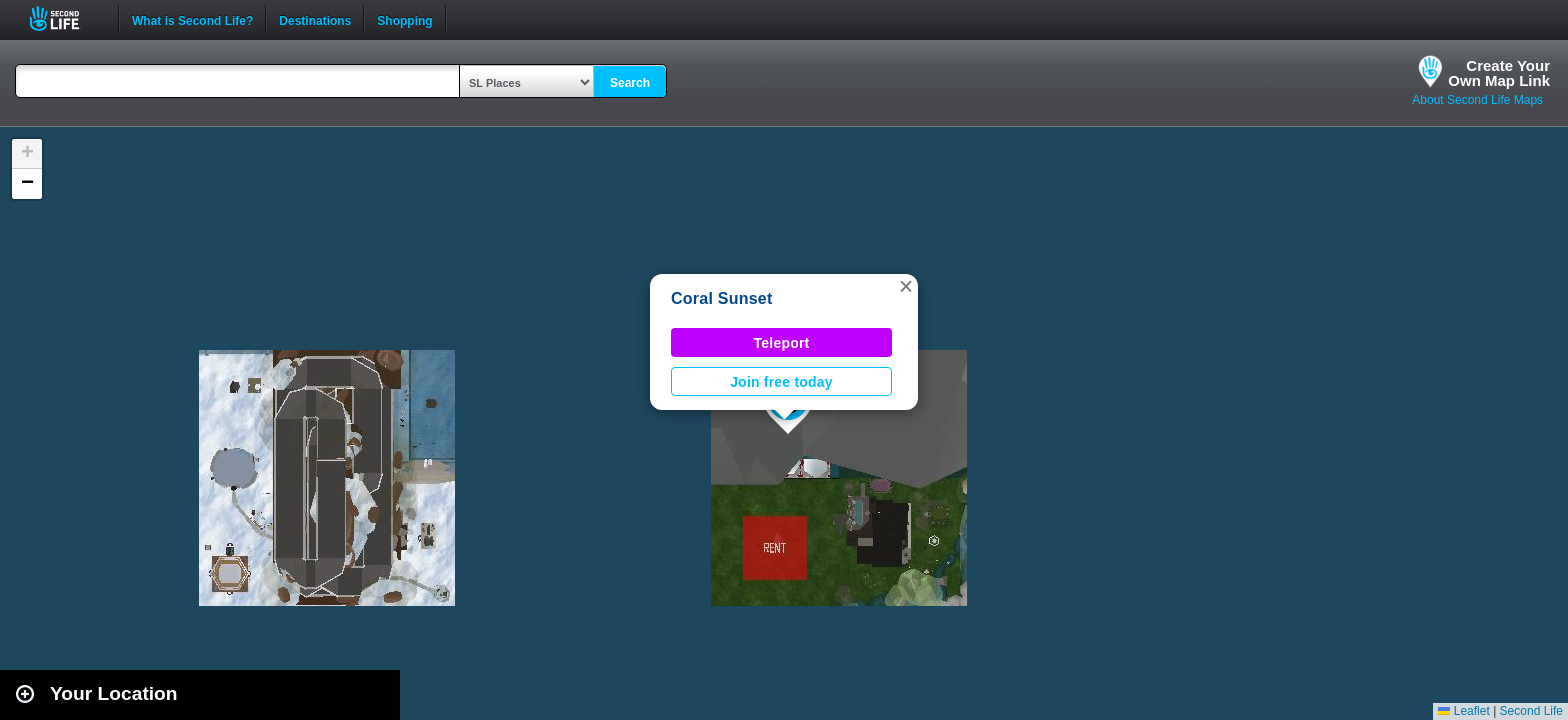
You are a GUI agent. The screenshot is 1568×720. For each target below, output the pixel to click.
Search (630, 83)
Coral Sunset (722, 298)
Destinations (315, 19)
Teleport (782, 343)
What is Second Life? (192, 19)
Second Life (65, 18)
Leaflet (1463, 711)
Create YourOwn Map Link (1499, 73)
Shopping (404, 19)
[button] (906, 286)
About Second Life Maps (1477, 100)
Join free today (781, 382)
